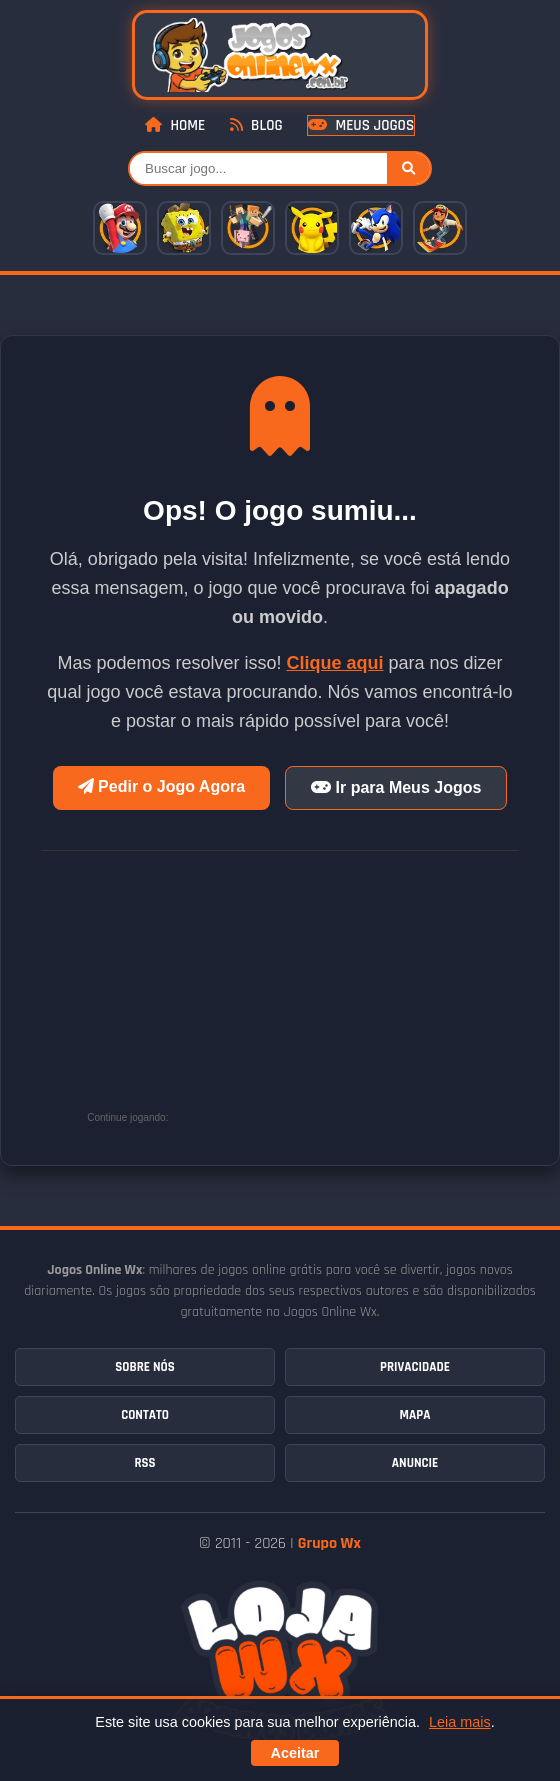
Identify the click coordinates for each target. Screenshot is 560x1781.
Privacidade (415, 1367)
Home (175, 125)
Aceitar (295, 1753)
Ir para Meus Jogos (396, 787)
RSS (144, 1463)
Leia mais (460, 1722)
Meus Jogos (361, 125)
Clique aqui (335, 663)
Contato (145, 1415)
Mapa (415, 1415)
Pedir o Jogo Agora (161, 786)
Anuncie (415, 1463)
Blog (256, 125)
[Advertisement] (323, 996)
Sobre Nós (144, 1367)
